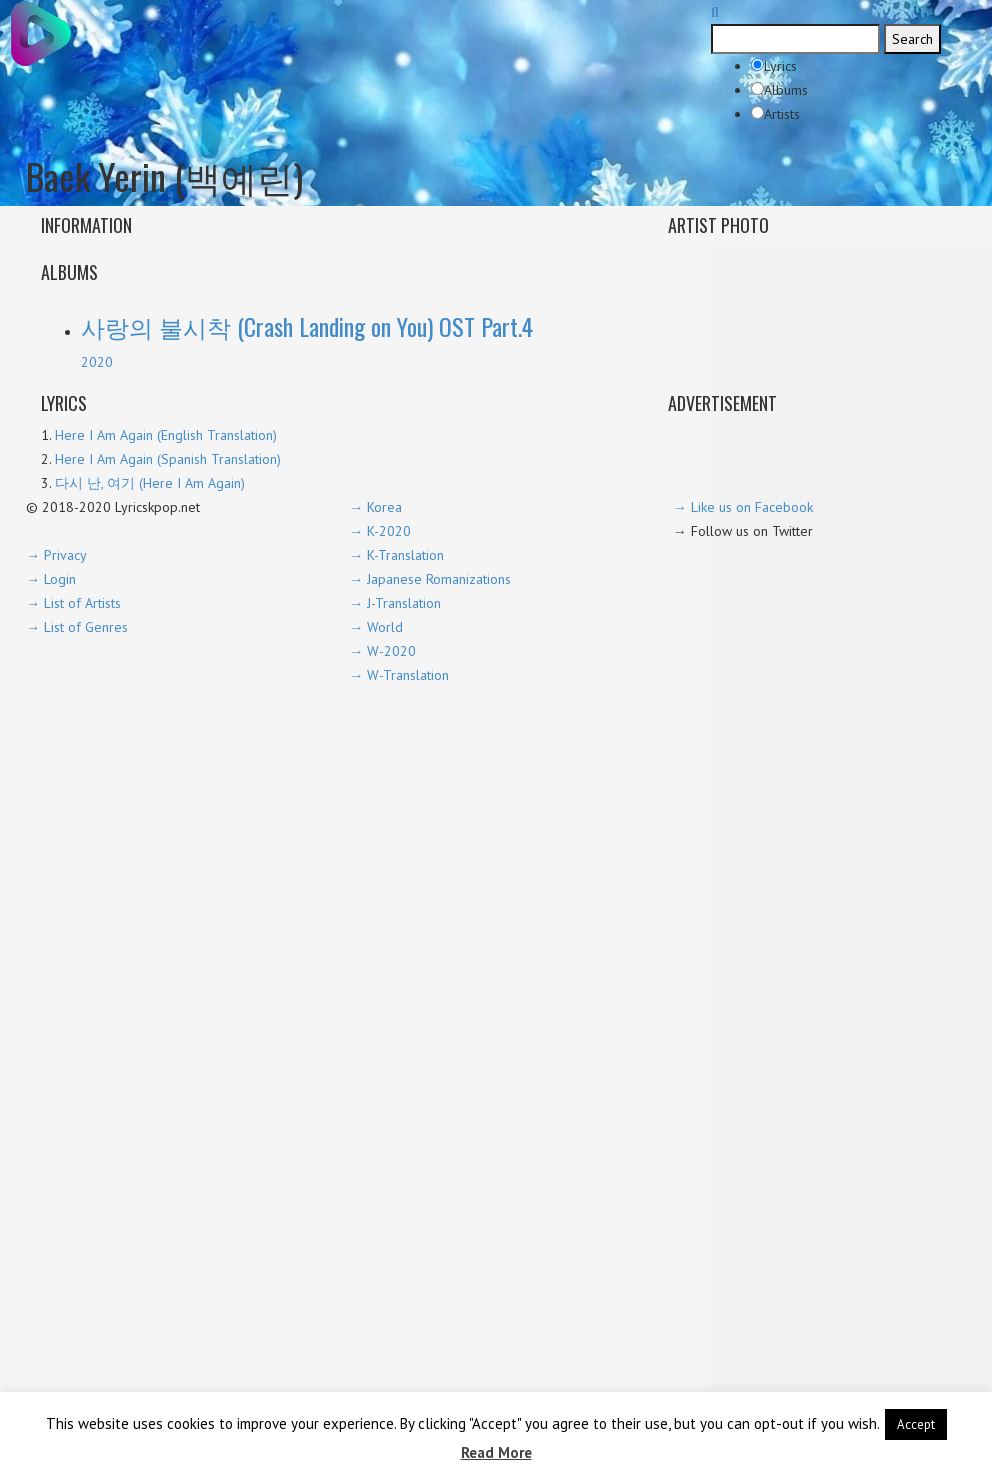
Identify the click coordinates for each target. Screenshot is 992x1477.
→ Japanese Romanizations (430, 579)
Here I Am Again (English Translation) (166, 435)
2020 (97, 362)
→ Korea (375, 507)
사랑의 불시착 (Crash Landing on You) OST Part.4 (307, 326)
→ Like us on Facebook (743, 507)
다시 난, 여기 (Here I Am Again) (150, 483)
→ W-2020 (382, 651)
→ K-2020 (380, 531)
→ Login (51, 579)
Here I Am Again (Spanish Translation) (168, 459)
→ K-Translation (396, 555)
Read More (496, 1452)
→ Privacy (56, 555)
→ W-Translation (399, 675)
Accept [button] (916, 1424)
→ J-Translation (395, 603)
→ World (376, 627)
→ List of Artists (73, 603)
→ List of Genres (77, 627)
